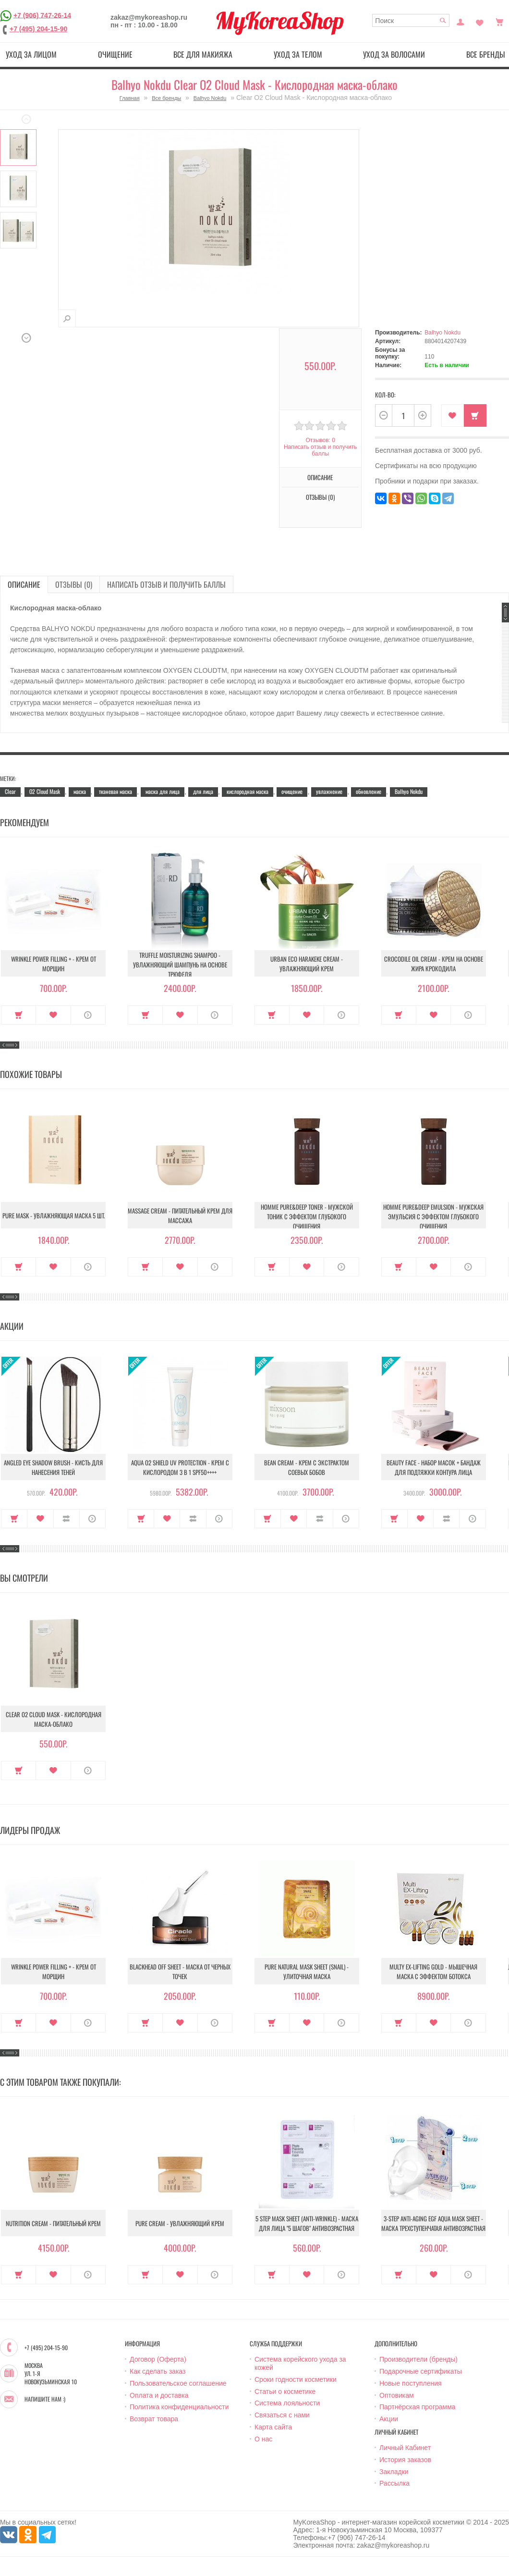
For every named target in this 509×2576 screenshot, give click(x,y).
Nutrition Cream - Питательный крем (53, 2223)
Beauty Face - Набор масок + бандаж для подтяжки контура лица (434, 1467)
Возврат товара (154, 2419)
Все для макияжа (202, 54)
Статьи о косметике (284, 2391)
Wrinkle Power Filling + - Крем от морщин (53, 963)
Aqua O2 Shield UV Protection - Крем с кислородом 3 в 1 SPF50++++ (180, 1467)
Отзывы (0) (320, 497)
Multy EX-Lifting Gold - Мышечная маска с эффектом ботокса (433, 1971)
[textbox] (410, 20)
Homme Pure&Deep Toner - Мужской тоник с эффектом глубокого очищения (307, 1216)
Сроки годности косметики (295, 2379)
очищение (292, 791)
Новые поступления (410, 2383)
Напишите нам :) (44, 2399)
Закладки (394, 2472)
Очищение (115, 54)
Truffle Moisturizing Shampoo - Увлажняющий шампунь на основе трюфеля (180, 964)
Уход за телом (298, 54)
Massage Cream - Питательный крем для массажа (180, 1215)
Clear (10, 791)
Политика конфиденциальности (179, 2407)
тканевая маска (115, 791)
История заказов (405, 2460)
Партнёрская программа (417, 2407)
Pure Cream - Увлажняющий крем (179, 2223)
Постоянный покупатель (460, 21)
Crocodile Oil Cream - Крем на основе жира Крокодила (433, 963)
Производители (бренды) (418, 2359)
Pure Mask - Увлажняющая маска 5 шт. (53, 1215)
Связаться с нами (282, 2415)
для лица (203, 791)
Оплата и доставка (159, 2395)
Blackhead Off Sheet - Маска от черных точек (180, 1971)
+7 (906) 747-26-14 (42, 15)
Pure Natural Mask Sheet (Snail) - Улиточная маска (307, 1971)
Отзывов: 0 (320, 440)
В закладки (452, 415)
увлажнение (329, 791)
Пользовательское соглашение (178, 2383)
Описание (320, 477)
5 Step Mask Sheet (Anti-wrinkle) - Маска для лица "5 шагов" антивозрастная (306, 2223)
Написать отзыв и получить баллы (320, 450)
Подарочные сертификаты (420, 2371)
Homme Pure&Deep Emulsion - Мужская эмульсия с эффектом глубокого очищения (433, 1216)
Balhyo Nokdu (210, 98)
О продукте (88, 1015)
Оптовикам (396, 2395)
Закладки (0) (480, 21)
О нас (263, 2439)
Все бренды (166, 98)
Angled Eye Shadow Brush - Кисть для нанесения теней (53, 1467)
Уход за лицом (31, 54)
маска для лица (162, 791)
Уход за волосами (394, 54)
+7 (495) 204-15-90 (38, 29)
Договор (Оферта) (158, 2359)
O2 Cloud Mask (44, 791)
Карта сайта (273, 2427)
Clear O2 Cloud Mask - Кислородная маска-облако (53, 1719)
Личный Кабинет (405, 2448)
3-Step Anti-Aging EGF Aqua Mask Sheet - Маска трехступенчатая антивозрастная (433, 2223)
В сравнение (66, 1518)
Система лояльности (287, 2403)
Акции (388, 2419)
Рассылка (394, 2483)
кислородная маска (247, 791)
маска (79, 791)
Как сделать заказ (157, 2371)
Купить (475, 415)
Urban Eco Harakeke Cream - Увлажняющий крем (306, 963)
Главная (130, 98)
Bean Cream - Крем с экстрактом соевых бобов (306, 1467)
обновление (368, 791)
